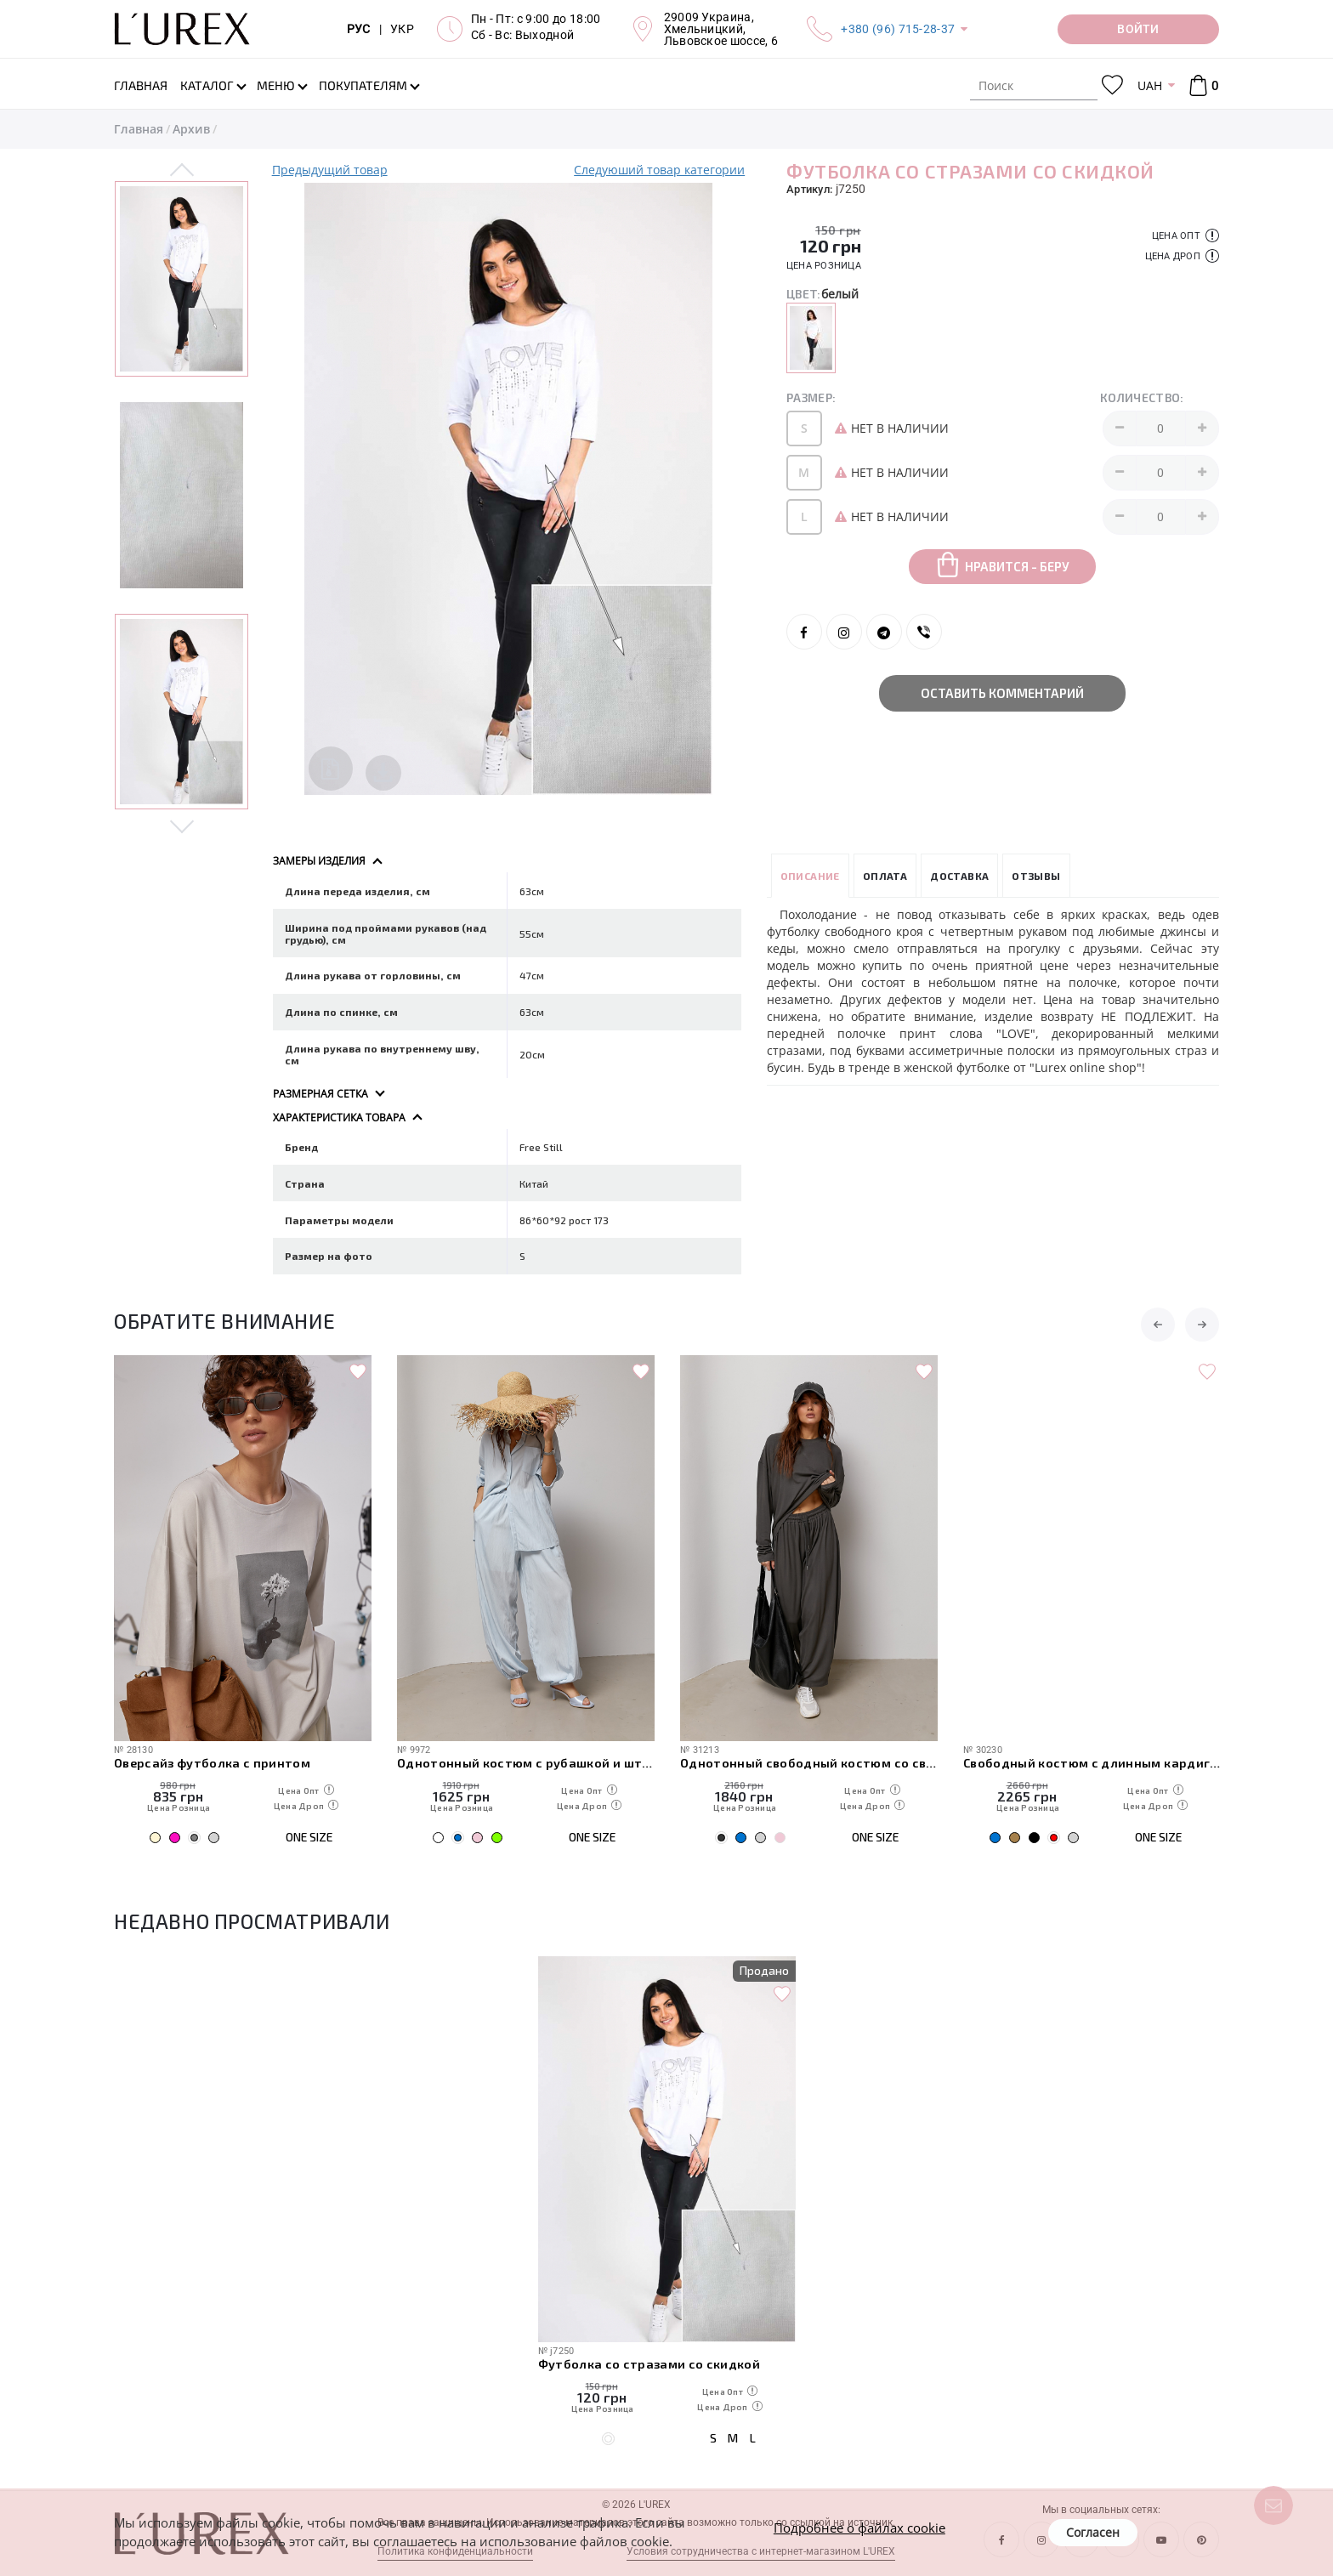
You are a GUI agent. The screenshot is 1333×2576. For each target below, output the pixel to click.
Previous (182, 171)
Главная (138, 129)
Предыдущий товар (330, 170)
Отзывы (1036, 876)
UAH (1149, 85)
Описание (810, 876)
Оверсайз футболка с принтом (495, 1762)
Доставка (959, 876)
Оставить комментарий (1002, 693)
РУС (359, 29)
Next (182, 825)
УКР (402, 29)
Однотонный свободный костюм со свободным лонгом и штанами (1092, 1762)
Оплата (885, 876)
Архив (191, 129)
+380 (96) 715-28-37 (898, 29)
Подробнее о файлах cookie (859, 2527)
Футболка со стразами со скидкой (649, 2363)
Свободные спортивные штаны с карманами (243, 1762)
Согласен (1093, 2532)
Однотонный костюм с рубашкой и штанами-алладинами (809, 1762)
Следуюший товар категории (659, 170)
